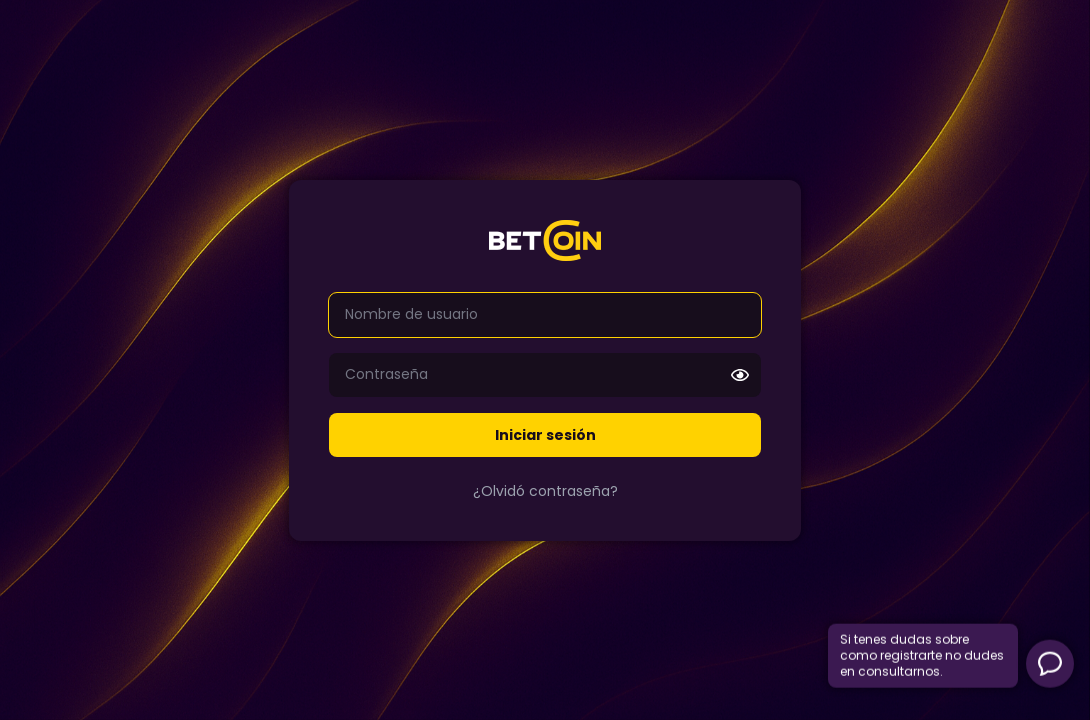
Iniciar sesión (545, 435)
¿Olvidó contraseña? (545, 491)
